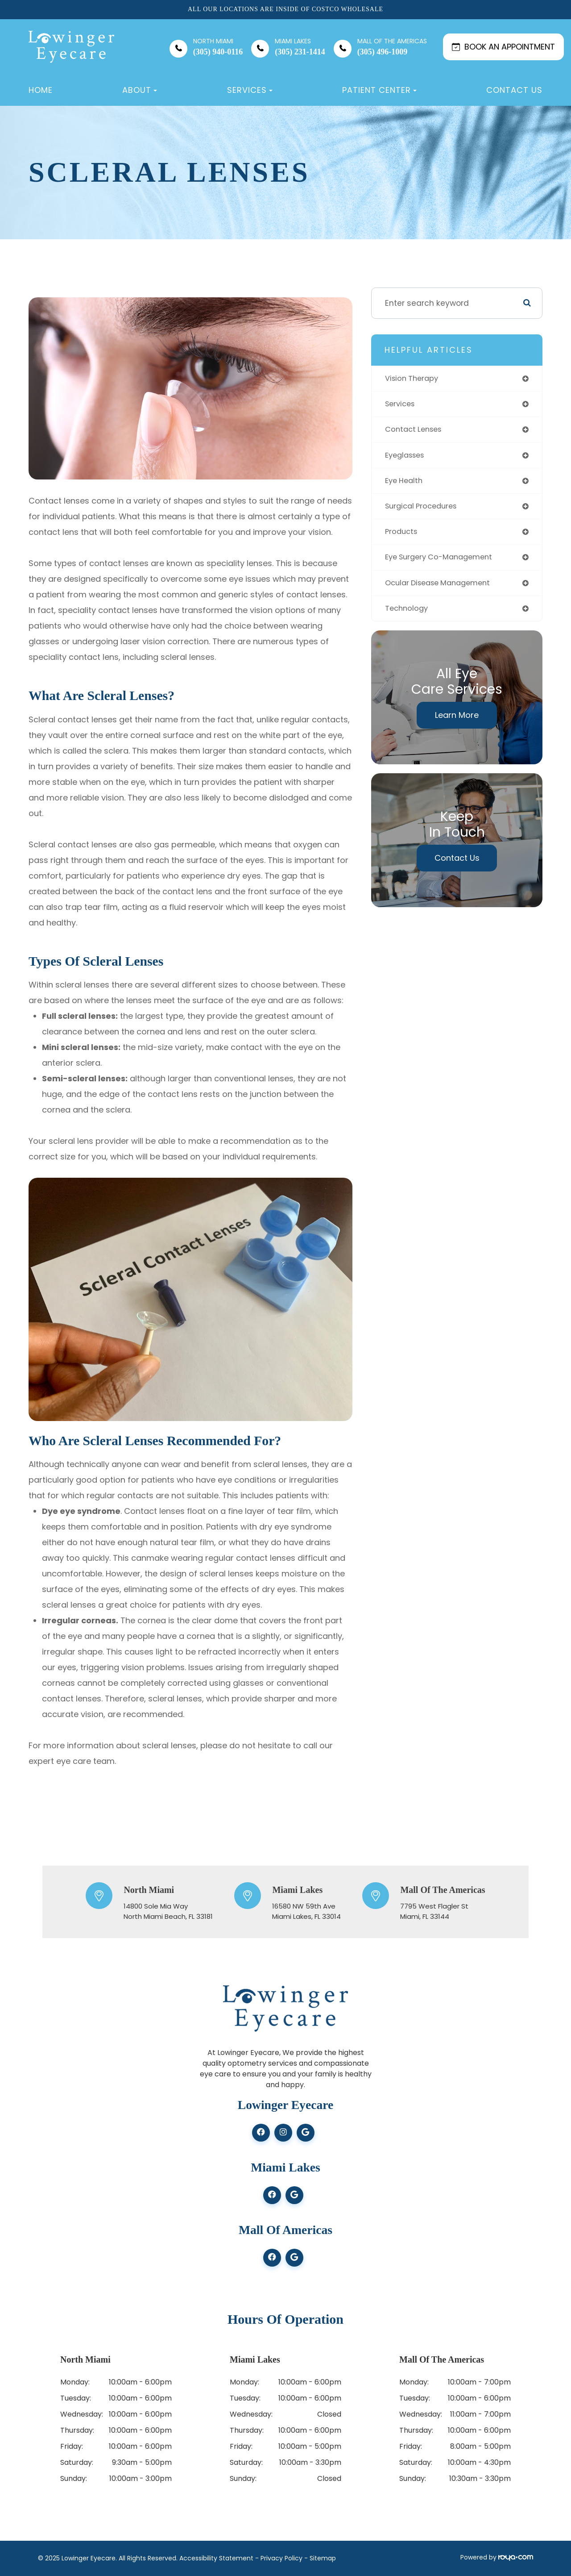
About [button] (139, 90)
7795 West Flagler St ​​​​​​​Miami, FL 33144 (434, 1911)
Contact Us (514, 90)
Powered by (496, 2557)
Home (41, 90)
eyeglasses (407, 457)
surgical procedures (424, 509)
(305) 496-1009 (392, 47)
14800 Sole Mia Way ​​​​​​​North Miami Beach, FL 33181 (168, 1911)
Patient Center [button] (379, 90)
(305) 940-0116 (218, 47)
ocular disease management (442, 588)
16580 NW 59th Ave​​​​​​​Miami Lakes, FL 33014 (306, 1911)
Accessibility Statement (216, 2558)
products (402, 536)
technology (407, 614)
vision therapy (413, 378)
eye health (405, 483)
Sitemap (323, 2558)
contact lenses (416, 431)
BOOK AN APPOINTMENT (503, 46)
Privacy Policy (281, 2558)
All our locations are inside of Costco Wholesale (285, 9)
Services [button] (250, 90)
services (401, 405)
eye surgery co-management (443, 562)
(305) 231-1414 (300, 47)
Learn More (457, 721)
